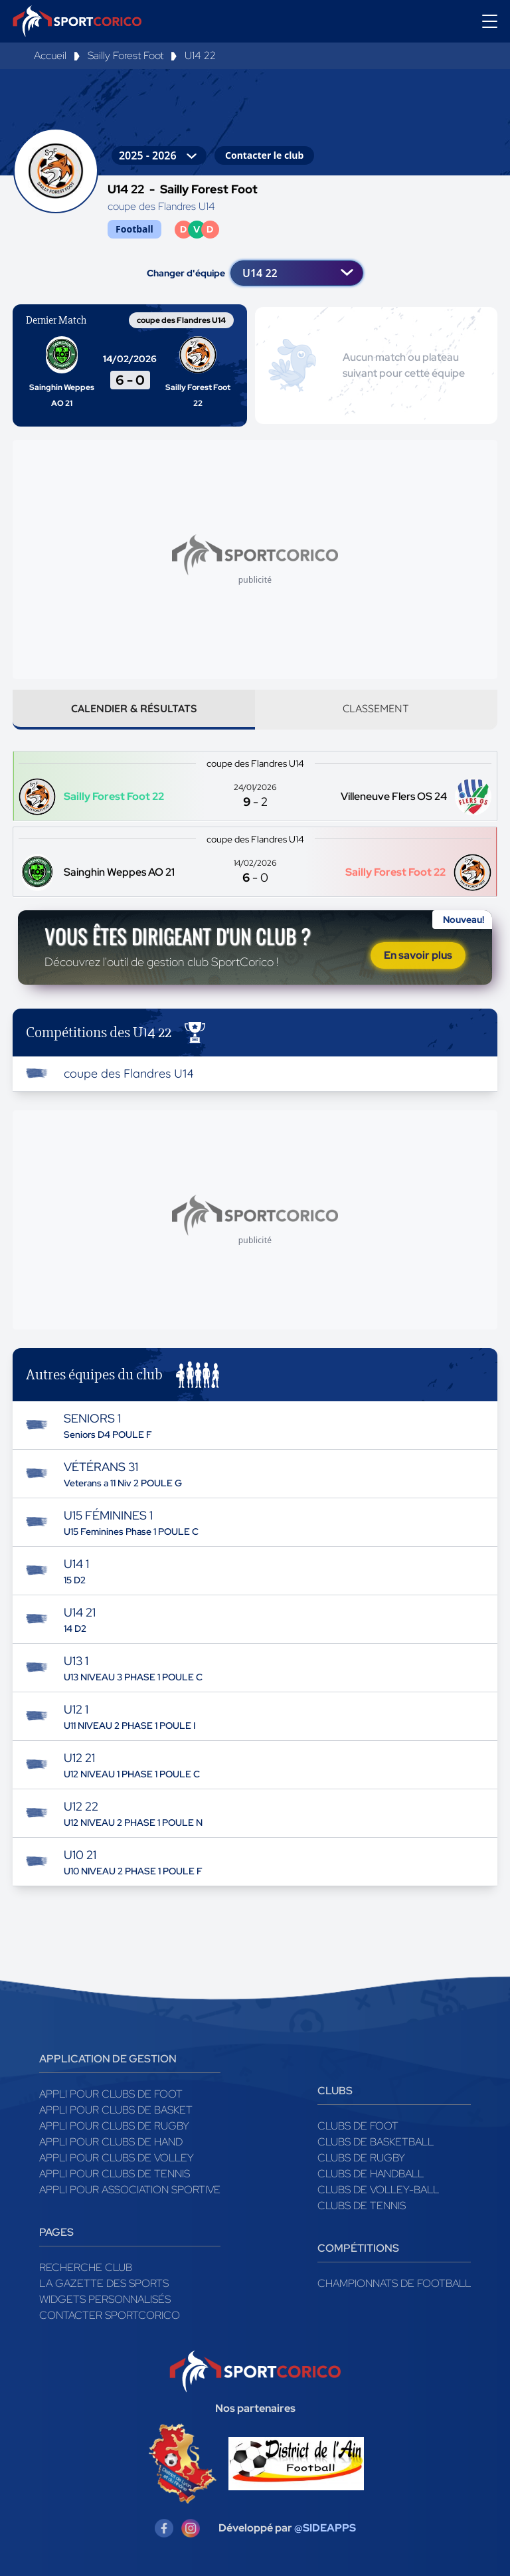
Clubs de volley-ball (378, 2192)
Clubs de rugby (361, 2160)
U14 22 (200, 55)
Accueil (50, 55)
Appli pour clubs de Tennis (114, 2176)
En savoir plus (418, 956)
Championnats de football (394, 2286)
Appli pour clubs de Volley (116, 2160)
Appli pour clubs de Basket (116, 2113)
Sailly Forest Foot (125, 55)
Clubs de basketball (375, 2144)
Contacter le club (264, 155)
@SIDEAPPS (325, 2530)
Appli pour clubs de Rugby (114, 2128)
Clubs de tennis (361, 2208)
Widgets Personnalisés (105, 2302)
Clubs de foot (357, 2128)
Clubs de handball (370, 2176)
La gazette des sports (104, 2286)
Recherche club (85, 2270)
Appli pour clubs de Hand (111, 2144)
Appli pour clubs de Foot (111, 2097)
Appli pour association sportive (129, 2192)
